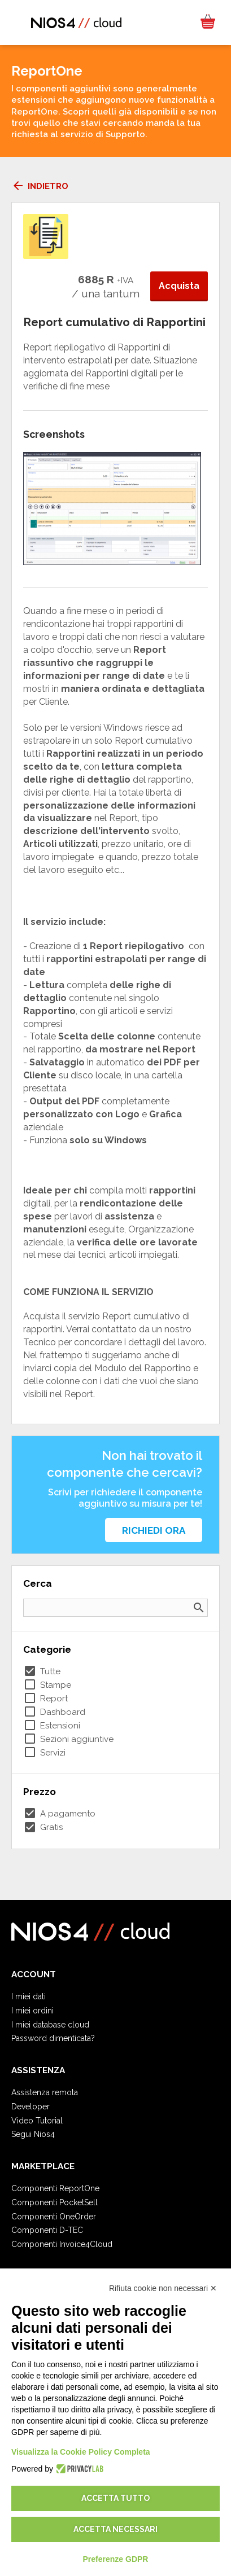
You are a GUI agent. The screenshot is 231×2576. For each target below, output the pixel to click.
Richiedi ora (153, 1530)
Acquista (179, 285)
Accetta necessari (115, 2529)
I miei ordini (32, 2010)
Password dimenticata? (53, 2038)
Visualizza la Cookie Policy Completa (80, 2451)
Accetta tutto (115, 2498)
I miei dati (28, 1996)
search (199, 1607)
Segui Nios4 (33, 2134)
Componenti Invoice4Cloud (61, 2244)
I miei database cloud (50, 2024)
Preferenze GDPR (116, 2559)
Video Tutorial (37, 2120)
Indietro (39, 186)
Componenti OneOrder (53, 2216)
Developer (30, 2106)
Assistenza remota (44, 2092)
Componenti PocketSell (54, 2202)
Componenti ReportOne (55, 2188)
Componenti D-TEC (47, 2230)
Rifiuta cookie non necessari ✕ (163, 2288)
